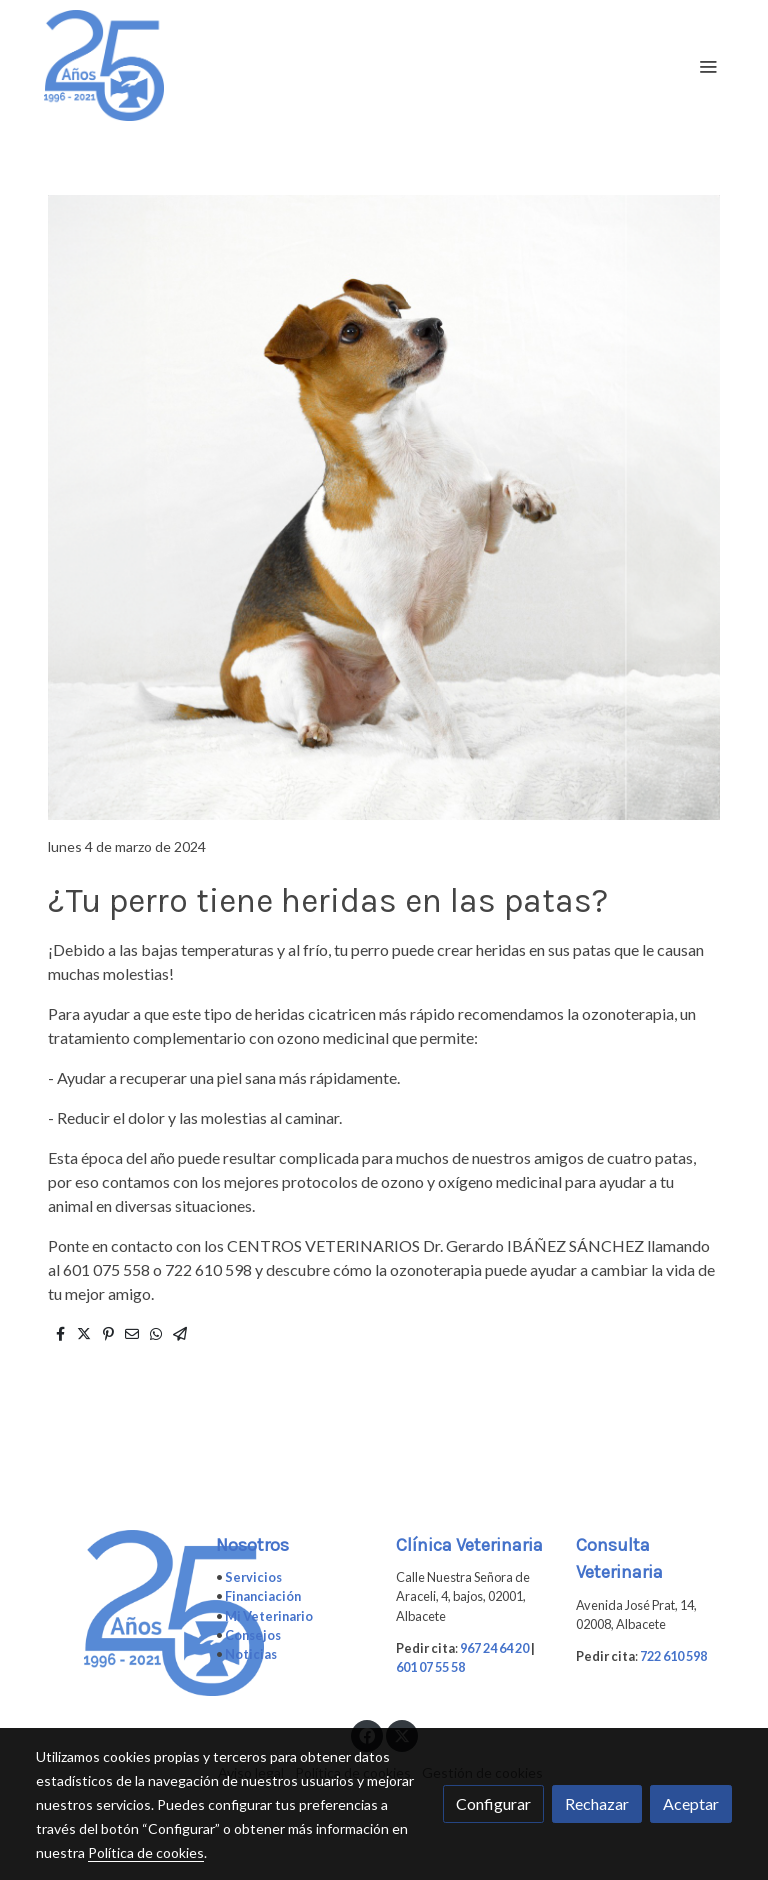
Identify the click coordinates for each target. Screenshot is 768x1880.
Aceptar (691, 1803)
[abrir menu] (708, 66)
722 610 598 (673, 1656)
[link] (104, 65)
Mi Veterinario (269, 1616)
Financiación (263, 1596)
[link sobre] (114, 1613)
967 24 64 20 (494, 1648)
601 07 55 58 (430, 1667)
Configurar (493, 1803)
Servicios (253, 1577)
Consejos (253, 1635)
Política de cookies (146, 1852)
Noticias (251, 1654)
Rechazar (597, 1803)
